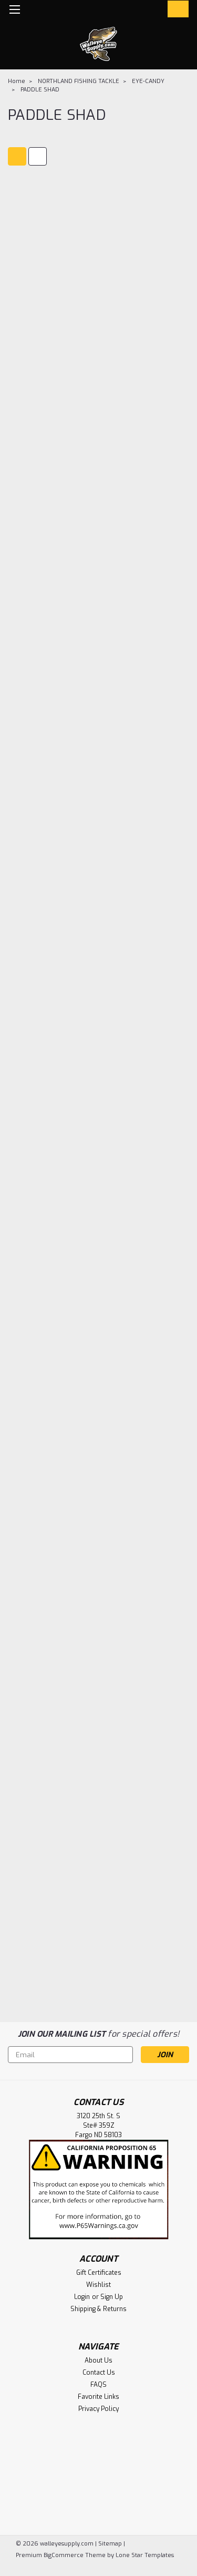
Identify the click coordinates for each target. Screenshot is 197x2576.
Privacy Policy (98, 2409)
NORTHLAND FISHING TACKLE (78, 81)
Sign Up (111, 2297)
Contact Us (98, 2372)
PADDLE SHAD (39, 90)
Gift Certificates (98, 2273)
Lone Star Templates (145, 2555)
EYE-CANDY (148, 81)
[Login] (153, 10)
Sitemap (110, 2544)
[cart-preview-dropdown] (175, 9)
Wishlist (98, 2285)
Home (16, 81)
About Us (98, 2360)
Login (82, 2297)
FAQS (98, 2384)
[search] (132, 10)
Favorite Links (98, 2397)
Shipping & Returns (98, 2309)
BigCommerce (64, 2555)
